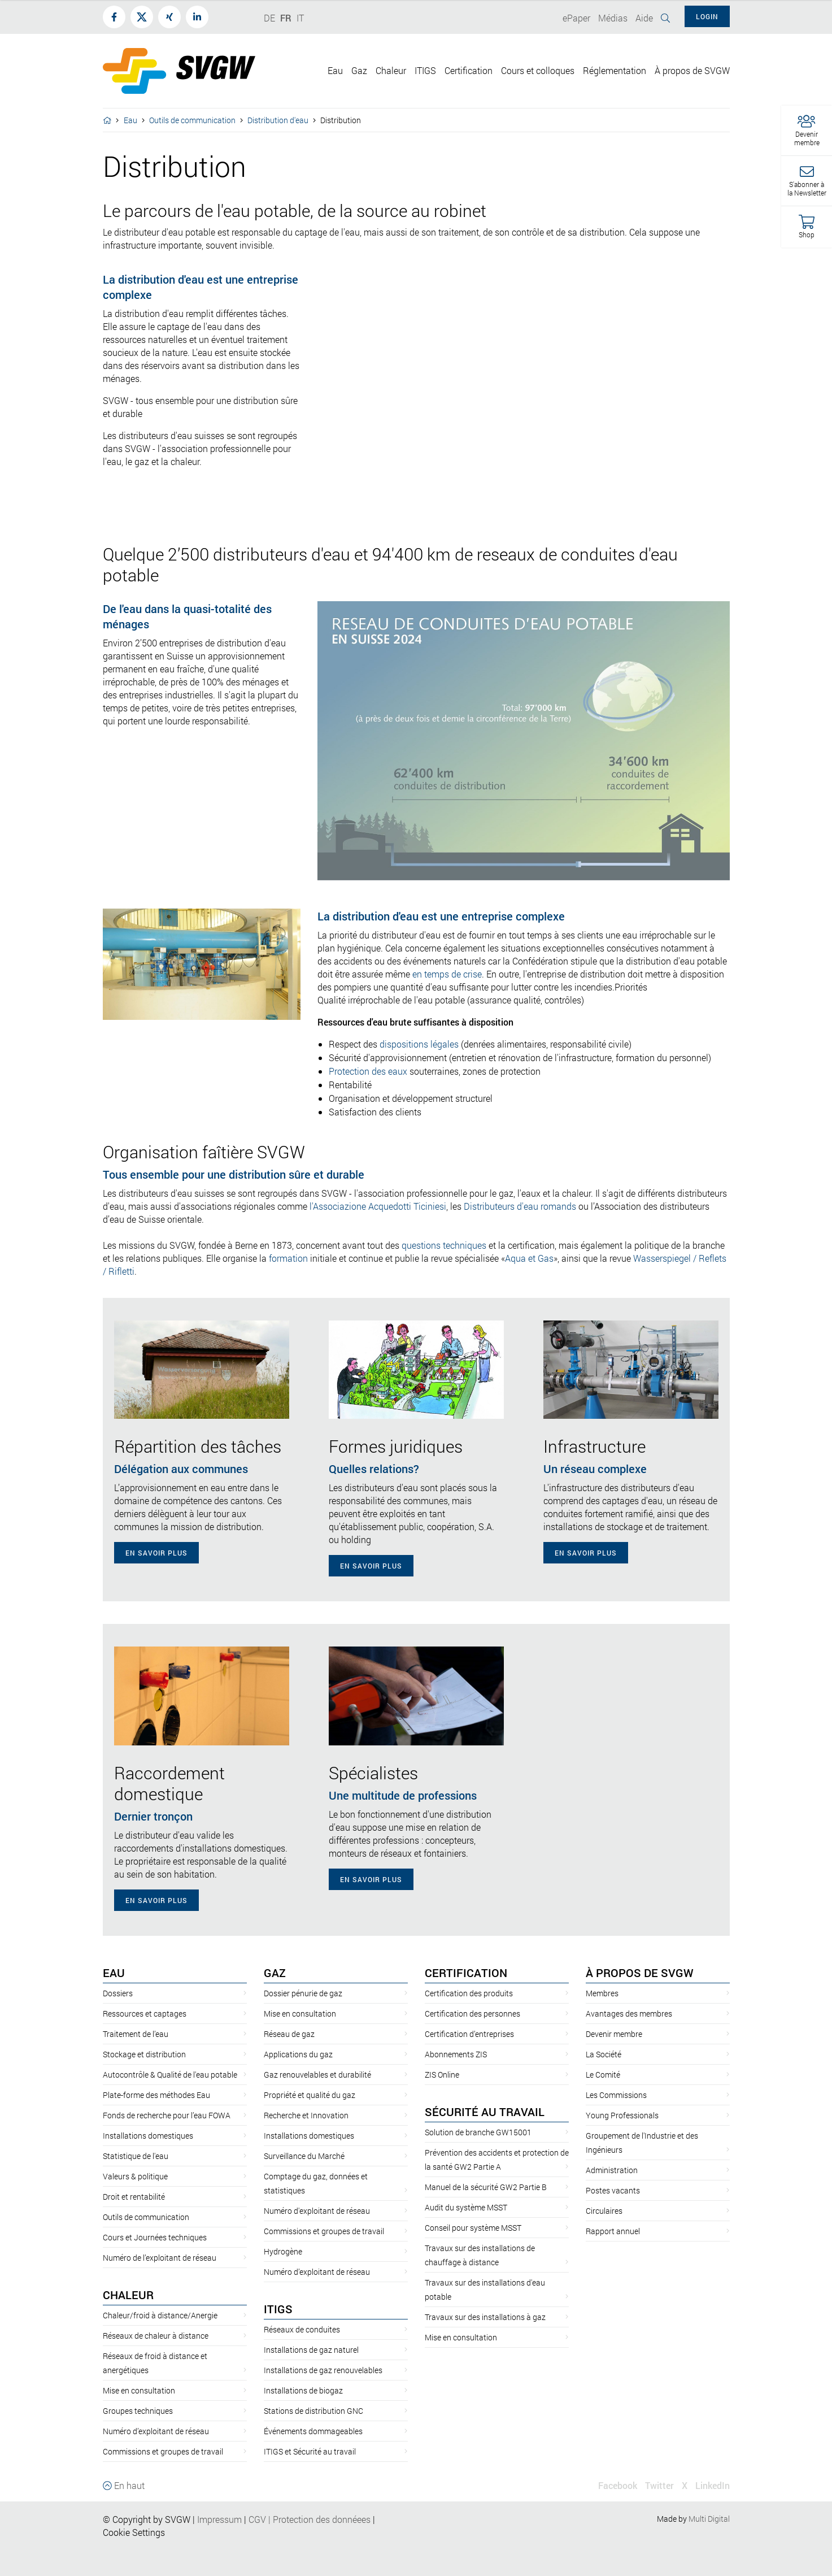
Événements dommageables (313, 2431)
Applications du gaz (298, 2054)
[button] (806, 131)
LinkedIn (712, 2485)
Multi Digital (709, 2518)
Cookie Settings (134, 2532)
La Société (603, 2054)
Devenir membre (614, 2033)
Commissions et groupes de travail (163, 2451)
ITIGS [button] (425, 70)
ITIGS (278, 2308)
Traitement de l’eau (135, 2033)
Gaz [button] (359, 70)
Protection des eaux (368, 1071)
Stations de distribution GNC (313, 2410)
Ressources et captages (144, 2013)
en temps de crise (447, 974)
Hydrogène (283, 2251)
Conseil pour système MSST (473, 2227)
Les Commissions (616, 2095)
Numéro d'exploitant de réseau (317, 2210)
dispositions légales (419, 1044)
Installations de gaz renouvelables (323, 2370)
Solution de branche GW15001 (478, 2132)
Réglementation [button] (614, 70)
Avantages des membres (629, 2013)
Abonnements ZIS (456, 2054)
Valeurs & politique (135, 2176)
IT (300, 18)
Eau (130, 120)
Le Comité (603, 2074)
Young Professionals (622, 2115)
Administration (612, 2170)
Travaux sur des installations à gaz (485, 2317)
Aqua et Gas (529, 1258)
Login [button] (707, 16)
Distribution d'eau (277, 120)
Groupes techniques (138, 2410)
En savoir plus (156, 1552)
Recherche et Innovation (306, 2115)
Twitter (659, 2485)
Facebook (617, 2485)
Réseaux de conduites (302, 2329)
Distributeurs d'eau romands (520, 1206)
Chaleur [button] (391, 70)
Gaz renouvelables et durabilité (317, 2074)
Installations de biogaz (303, 2390)
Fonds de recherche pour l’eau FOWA (166, 2115)
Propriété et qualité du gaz (309, 2095)
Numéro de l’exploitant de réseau (159, 2257)
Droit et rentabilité (134, 2196)
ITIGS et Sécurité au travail (310, 2451)
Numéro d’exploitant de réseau (156, 2431)
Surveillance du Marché (304, 2156)
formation (288, 1258)
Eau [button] (335, 70)
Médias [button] (613, 18)
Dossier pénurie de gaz (303, 1993)
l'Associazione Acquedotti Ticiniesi (378, 1206)
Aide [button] (644, 18)
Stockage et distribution (144, 2054)
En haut (124, 2485)
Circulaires (604, 2210)
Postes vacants (613, 2190)
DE (269, 18)
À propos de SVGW (640, 1972)
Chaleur (128, 2294)
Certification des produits (469, 1993)
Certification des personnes (472, 2013)
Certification (466, 1972)
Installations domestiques (148, 2135)
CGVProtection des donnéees (310, 2519)
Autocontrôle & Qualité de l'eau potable (170, 2074)
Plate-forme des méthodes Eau (156, 2095)
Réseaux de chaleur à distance (155, 2335)
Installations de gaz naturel (311, 2349)
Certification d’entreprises (469, 2033)
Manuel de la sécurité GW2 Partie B (486, 2187)
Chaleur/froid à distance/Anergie (160, 2315)
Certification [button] (469, 70)
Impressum (219, 2519)
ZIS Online (442, 2074)
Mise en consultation (139, 2390)
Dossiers (118, 1993)
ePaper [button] (576, 18)
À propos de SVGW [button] (692, 70)
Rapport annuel (613, 2231)
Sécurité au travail (484, 2111)
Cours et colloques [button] (537, 70)
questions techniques (444, 1245)
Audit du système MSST (466, 2207)
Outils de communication (192, 120)
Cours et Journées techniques (155, 2237)
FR (285, 18)
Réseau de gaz (289, 2033)
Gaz (275, 1972)
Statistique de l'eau (135, 2156)
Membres (602, 1993)
